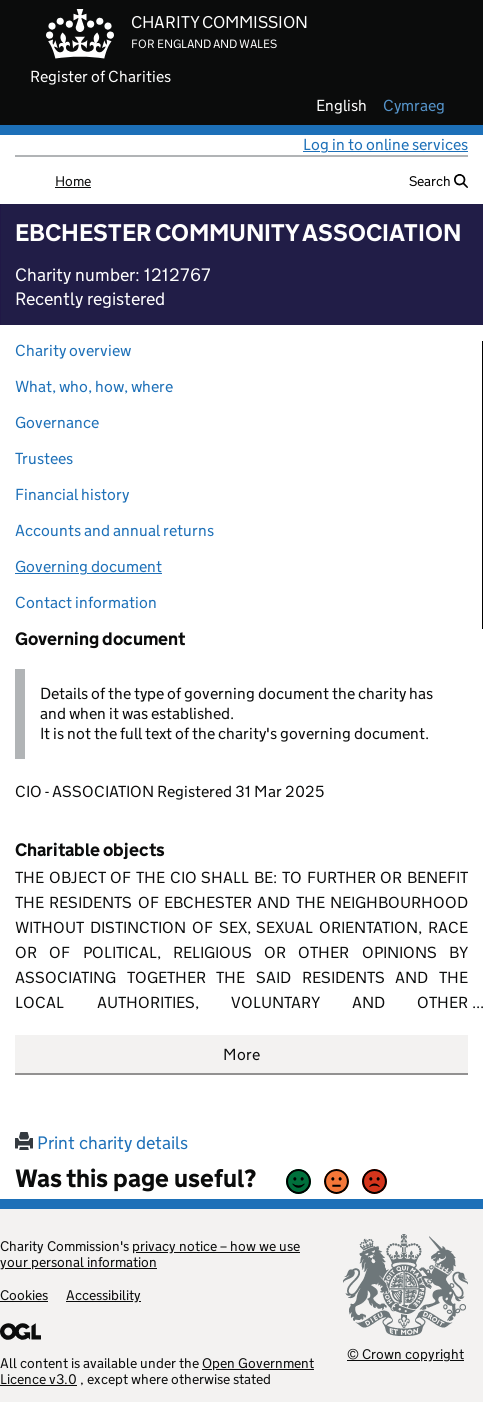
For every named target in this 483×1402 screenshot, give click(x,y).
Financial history (72, 494)
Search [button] (438, 181)
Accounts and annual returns (114, 530)
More (241, 1054)
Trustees (44, 458)
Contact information (86, 602)
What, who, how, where (94, 386)
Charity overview (73, 350)
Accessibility (103, 1295)
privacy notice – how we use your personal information (150, 1254)
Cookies (24, 1295)
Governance (57, 422)
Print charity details (101, 1143)
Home (73, 181)
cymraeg (414, 106)
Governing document (88, 566)
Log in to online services (385, 144)
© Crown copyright (405, 1353)
